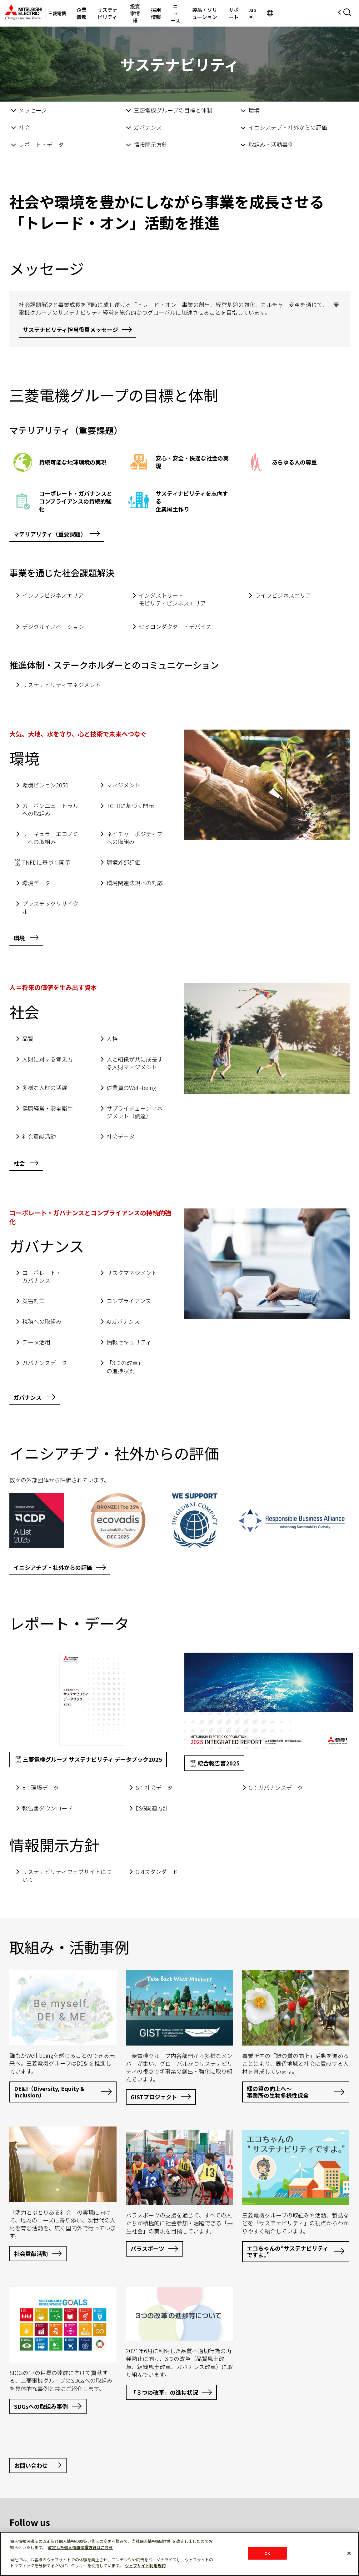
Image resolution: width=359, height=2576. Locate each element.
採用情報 (180, 13)
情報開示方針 (150, 144)
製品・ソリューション (244, 13)
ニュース (205, 13)
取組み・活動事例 (270, 144)
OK (267, 2553)
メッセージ (33, 110)
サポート (281, 13)
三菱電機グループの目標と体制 (173, 110)
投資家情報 (154, 13)
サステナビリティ (118, 13)
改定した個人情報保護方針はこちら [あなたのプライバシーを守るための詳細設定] (80, 2547)
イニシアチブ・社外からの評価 (287, 127)
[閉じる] (349, 2553)
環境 (254, 110)
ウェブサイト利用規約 (145, 2565)
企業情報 (84, 13)
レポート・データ (41, 144)
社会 (24, 127)
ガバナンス (148, 127)
